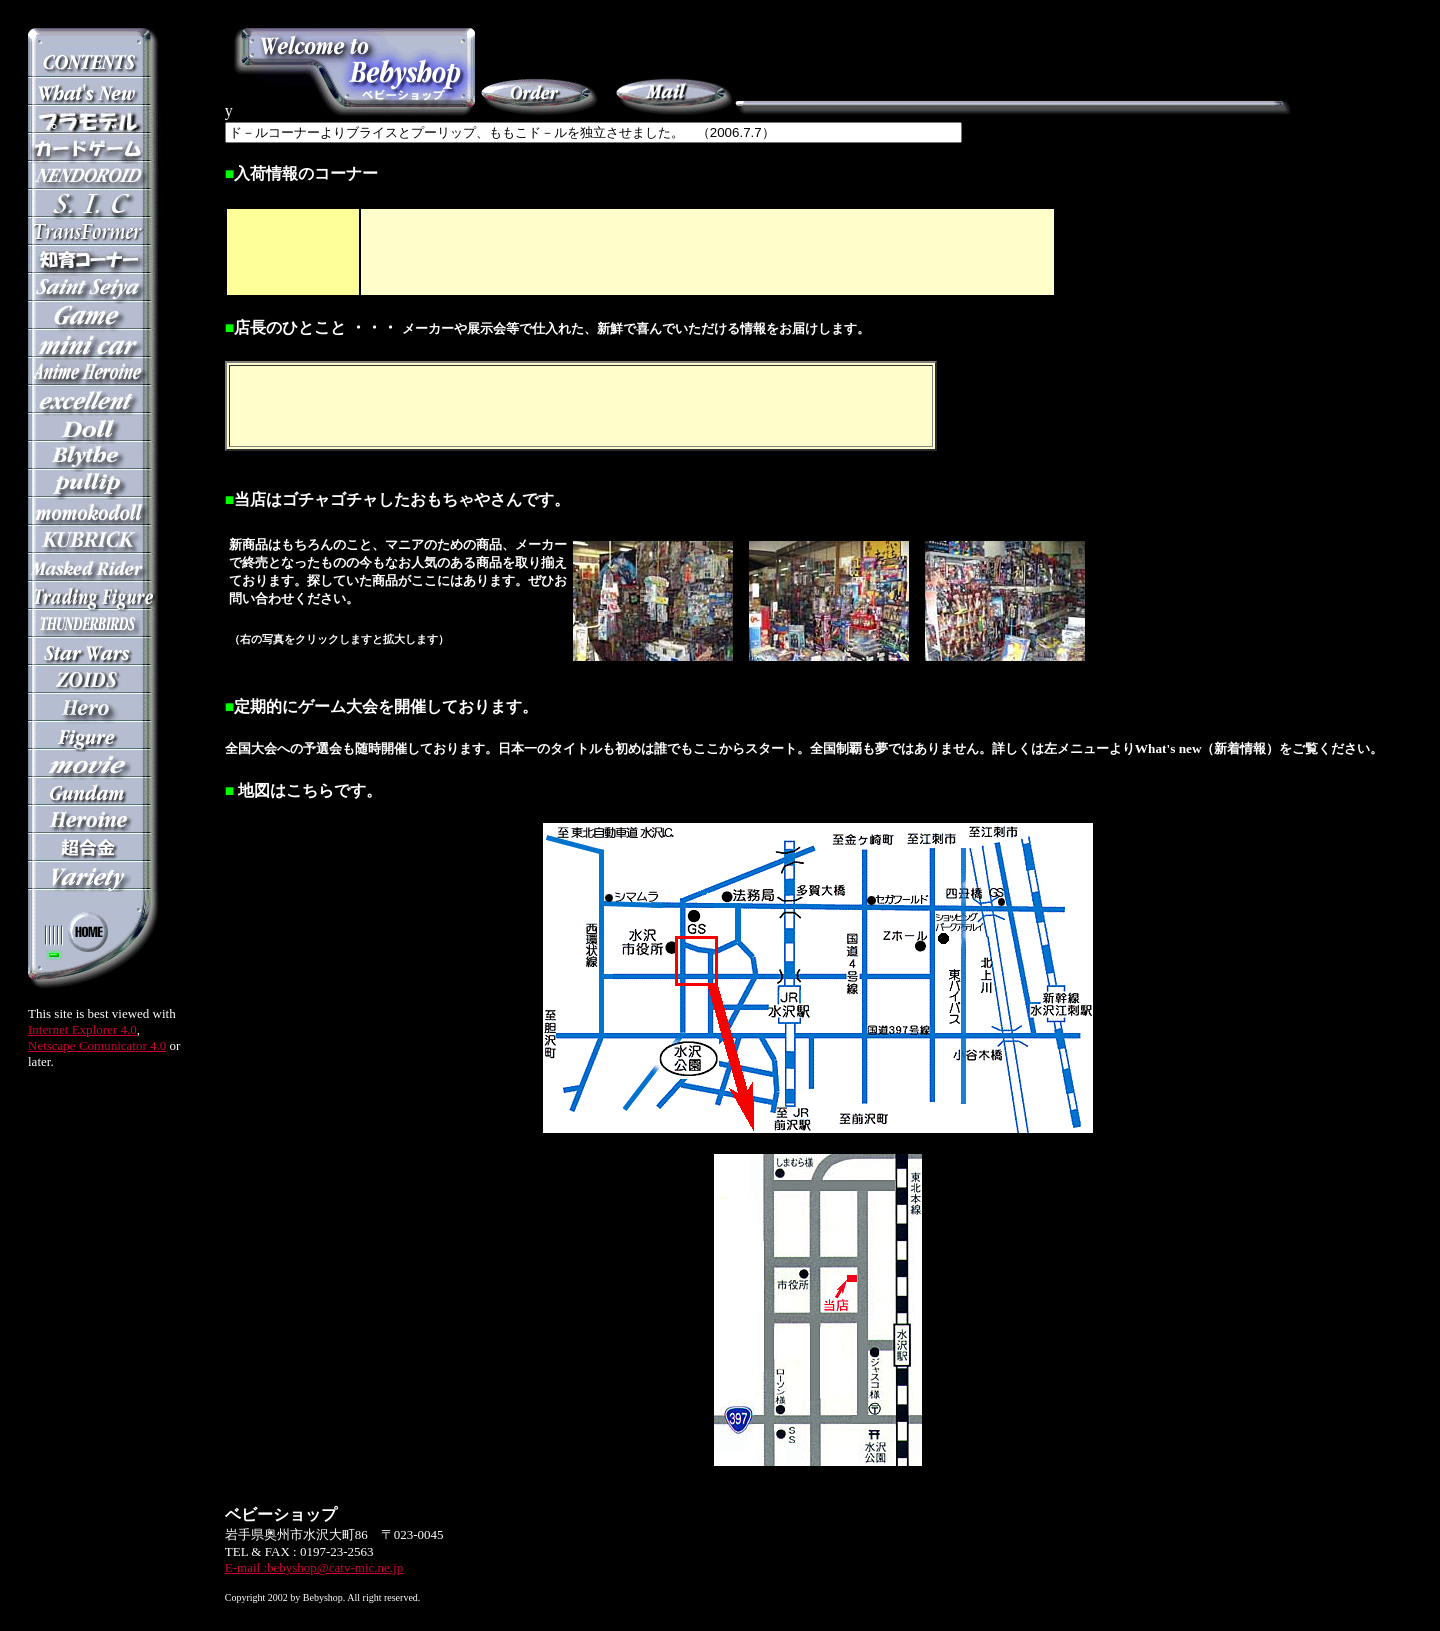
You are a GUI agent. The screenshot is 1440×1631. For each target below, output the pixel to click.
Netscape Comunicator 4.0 (97, 1045)
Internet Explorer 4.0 (82, 1029)
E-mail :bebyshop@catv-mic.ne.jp (314, 1567)
